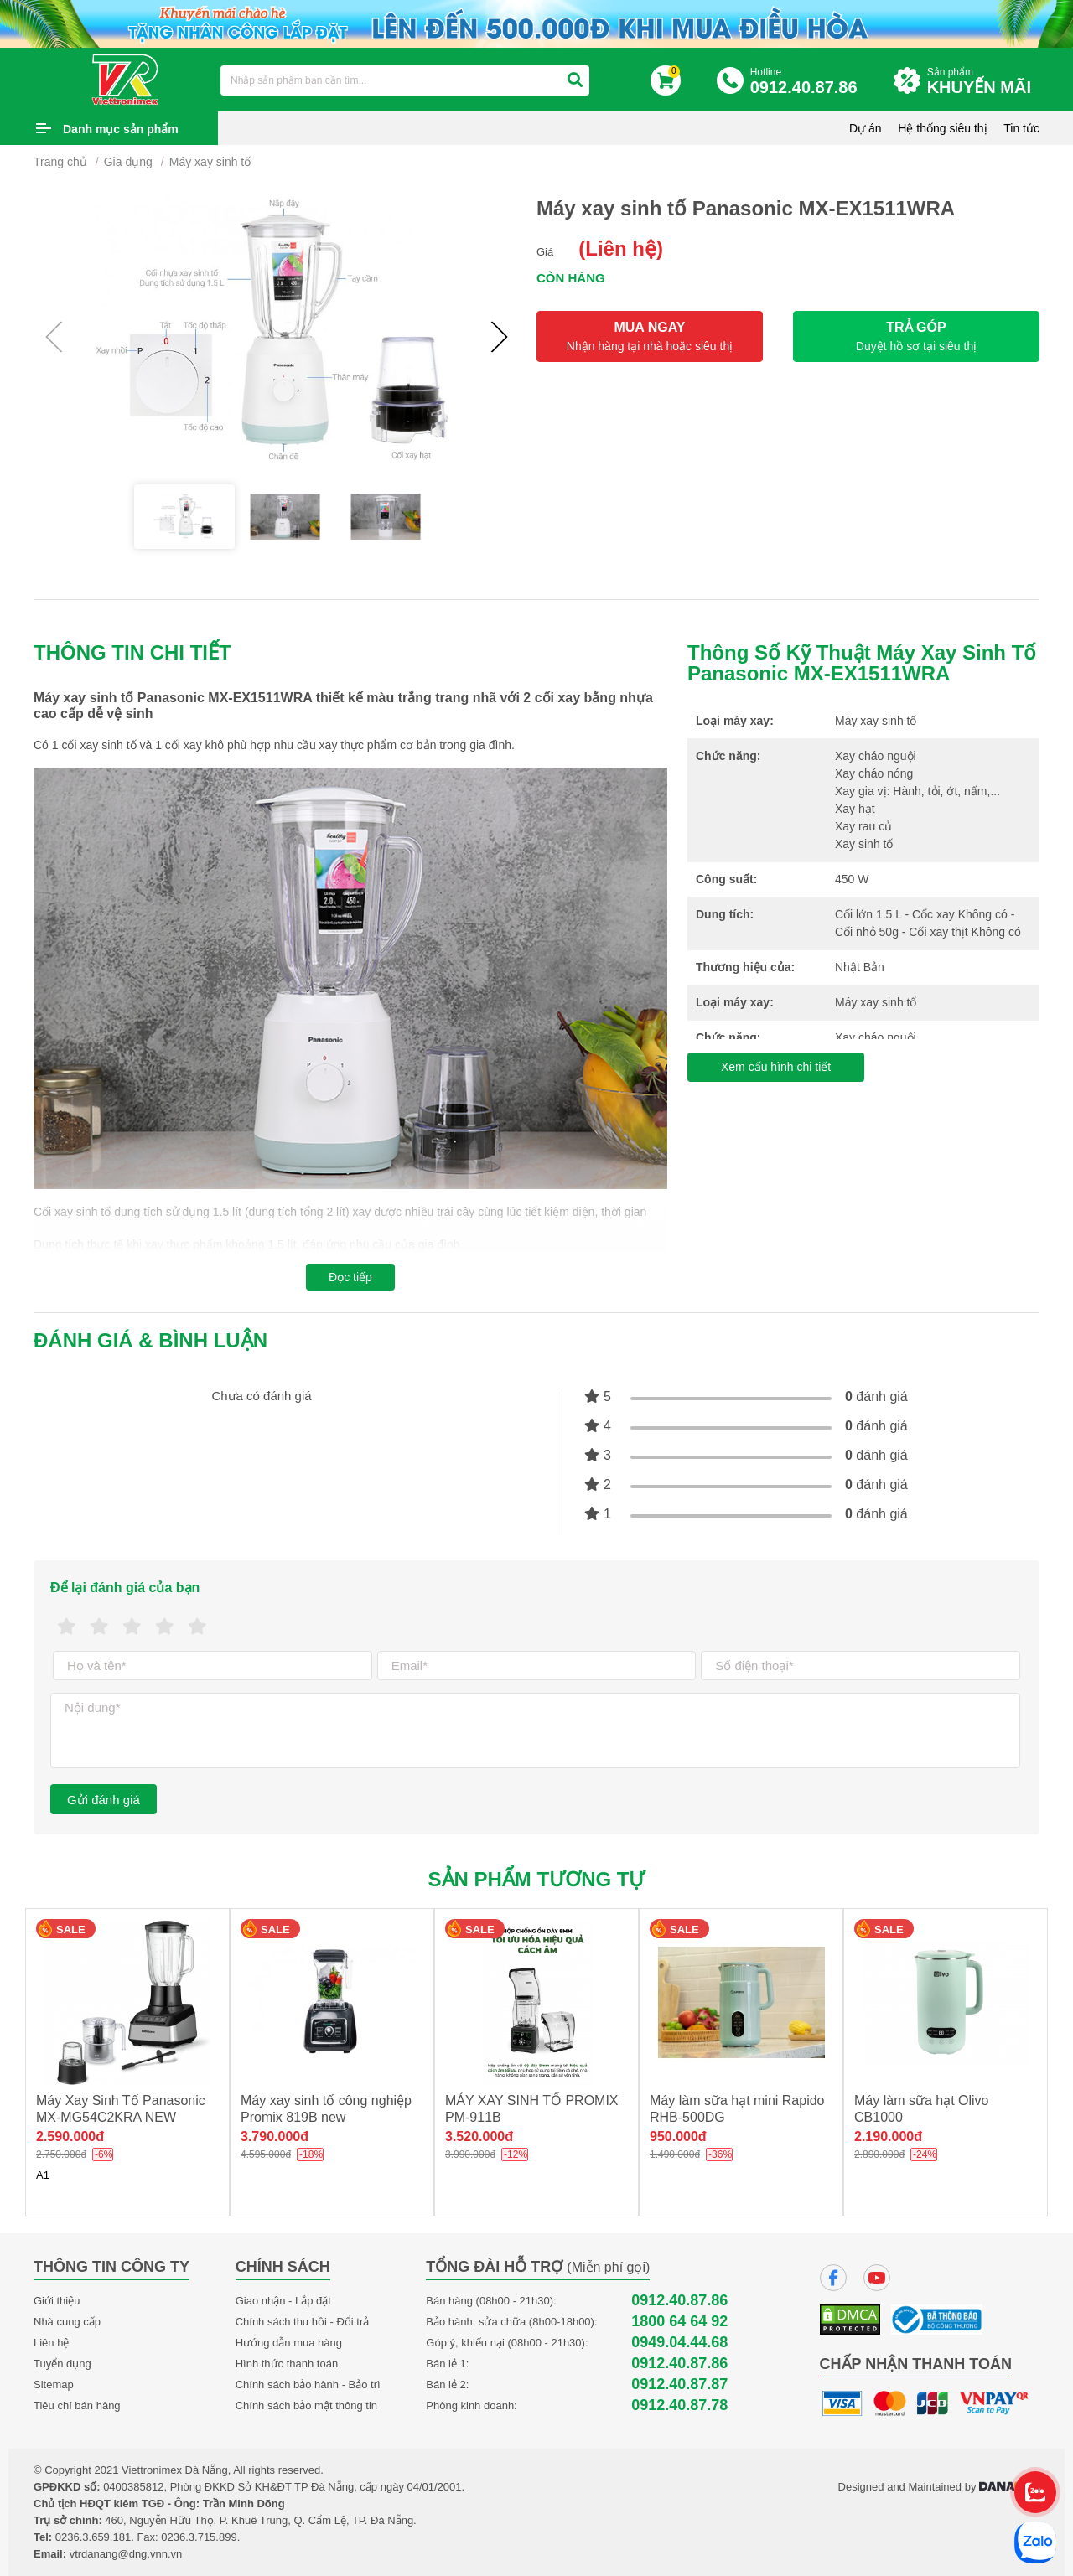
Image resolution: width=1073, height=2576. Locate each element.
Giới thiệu (57, 2300)
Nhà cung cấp (67, 2321)
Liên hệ (51, 2342)
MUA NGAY (650, 336)
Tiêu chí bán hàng (77, 2405)
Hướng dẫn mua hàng (289, 2342)
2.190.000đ (888, 2136)
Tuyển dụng (62, 2363)
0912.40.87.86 (679, 2301)
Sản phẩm (983, 81)
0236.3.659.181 (93, 2537)
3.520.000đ (479, 2136)
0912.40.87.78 (679, 2405)
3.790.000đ (274, 2136)
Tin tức (1021, 128)
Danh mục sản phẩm (121, 129)
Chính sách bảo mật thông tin (306, 2405)
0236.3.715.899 (198, 2537)
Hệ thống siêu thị (942, 128)
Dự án (865, 128)
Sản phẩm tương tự (536, 1879)
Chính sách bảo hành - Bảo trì (308, 2384)
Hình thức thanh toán (287, 2363)
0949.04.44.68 (679, 2342)
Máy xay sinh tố (210, 161)
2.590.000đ (70, 2136)
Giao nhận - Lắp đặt (283, 2300)
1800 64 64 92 (679, 2322)
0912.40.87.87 (679, 2384)
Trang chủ (60, 161)
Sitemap (54, 2384)
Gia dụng (128, 161)
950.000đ (678, 2136)
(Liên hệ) (620, 248)
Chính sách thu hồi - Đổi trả (303, 2321)
